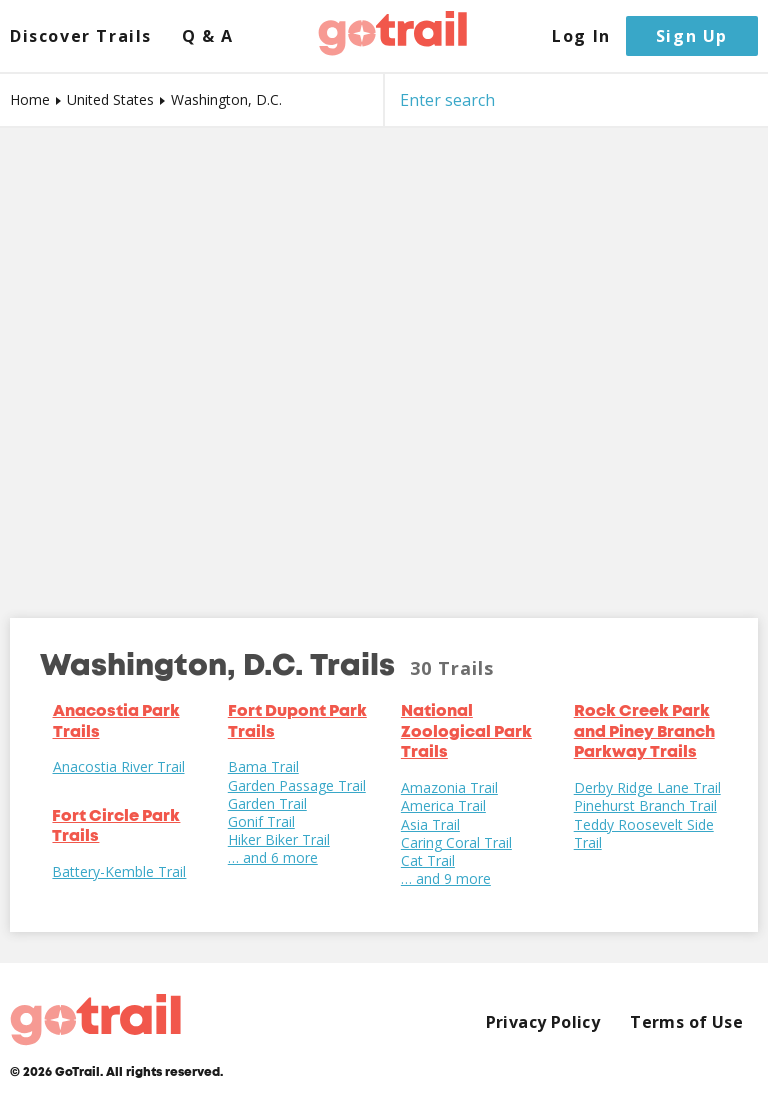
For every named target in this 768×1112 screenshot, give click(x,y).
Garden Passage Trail (297, 786)
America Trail (443, 806)
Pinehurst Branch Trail (645, 806)
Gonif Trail (261, 822)
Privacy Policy (543, 1022)
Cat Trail (428, 861)
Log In (581, 36)
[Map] (384, 358)
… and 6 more (273, 857)
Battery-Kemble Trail (119, 872)
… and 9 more (446, 878)
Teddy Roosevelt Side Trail (644, 834)
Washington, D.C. (226, 99)
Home (30, 99)
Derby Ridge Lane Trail (647, 788)
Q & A (208, 36)
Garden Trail (267, 804)
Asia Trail (430, 825)
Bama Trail (263, 767)
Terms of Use (686, 1022)
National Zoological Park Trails (466, 733)
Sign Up (692, 36)
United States (110, 99)
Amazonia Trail (449, 788)
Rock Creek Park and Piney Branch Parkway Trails (644, 733)
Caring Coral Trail (456, 843)
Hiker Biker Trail (279, 840)
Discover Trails (81, 36)
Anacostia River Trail (119, 767)
